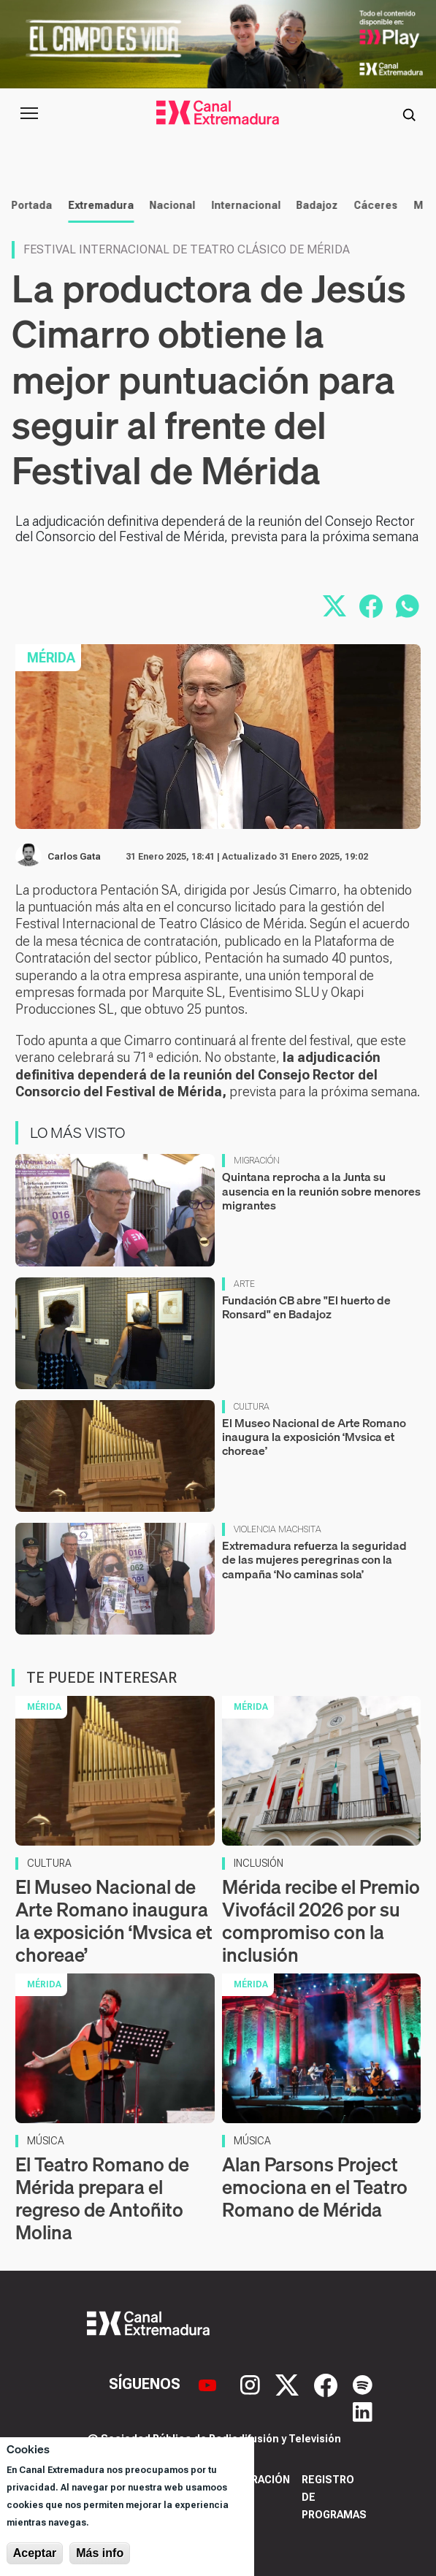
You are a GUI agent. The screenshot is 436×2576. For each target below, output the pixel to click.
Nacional (170, 205)
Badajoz (314, 205)
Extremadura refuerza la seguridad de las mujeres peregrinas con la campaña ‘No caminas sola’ (314, 1559)
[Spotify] (362, 2384)
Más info (99, 2553)
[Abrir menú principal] (29, 113)
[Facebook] (327, 2384)
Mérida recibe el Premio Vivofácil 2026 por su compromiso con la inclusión (321, 1921)
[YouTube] (209, 2384)
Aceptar (35, 2553)
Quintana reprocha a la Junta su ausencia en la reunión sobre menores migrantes (321, 1190)
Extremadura (98, 205)
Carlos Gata (74, 857)
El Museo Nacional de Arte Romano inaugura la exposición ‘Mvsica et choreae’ (314, 1436)
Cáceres (373, 205)
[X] (288, 2384)
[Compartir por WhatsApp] (407, 606)
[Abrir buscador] (409, 113)
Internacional (243, 205)
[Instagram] (252, 2384)
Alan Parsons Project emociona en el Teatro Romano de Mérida (315, 2187)
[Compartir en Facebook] (371, 606)
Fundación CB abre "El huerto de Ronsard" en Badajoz (306, 1307)
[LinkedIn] (362, 2410)
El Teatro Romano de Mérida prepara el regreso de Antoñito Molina (102, 2198)
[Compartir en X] (334, 606)
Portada (29, 205)
